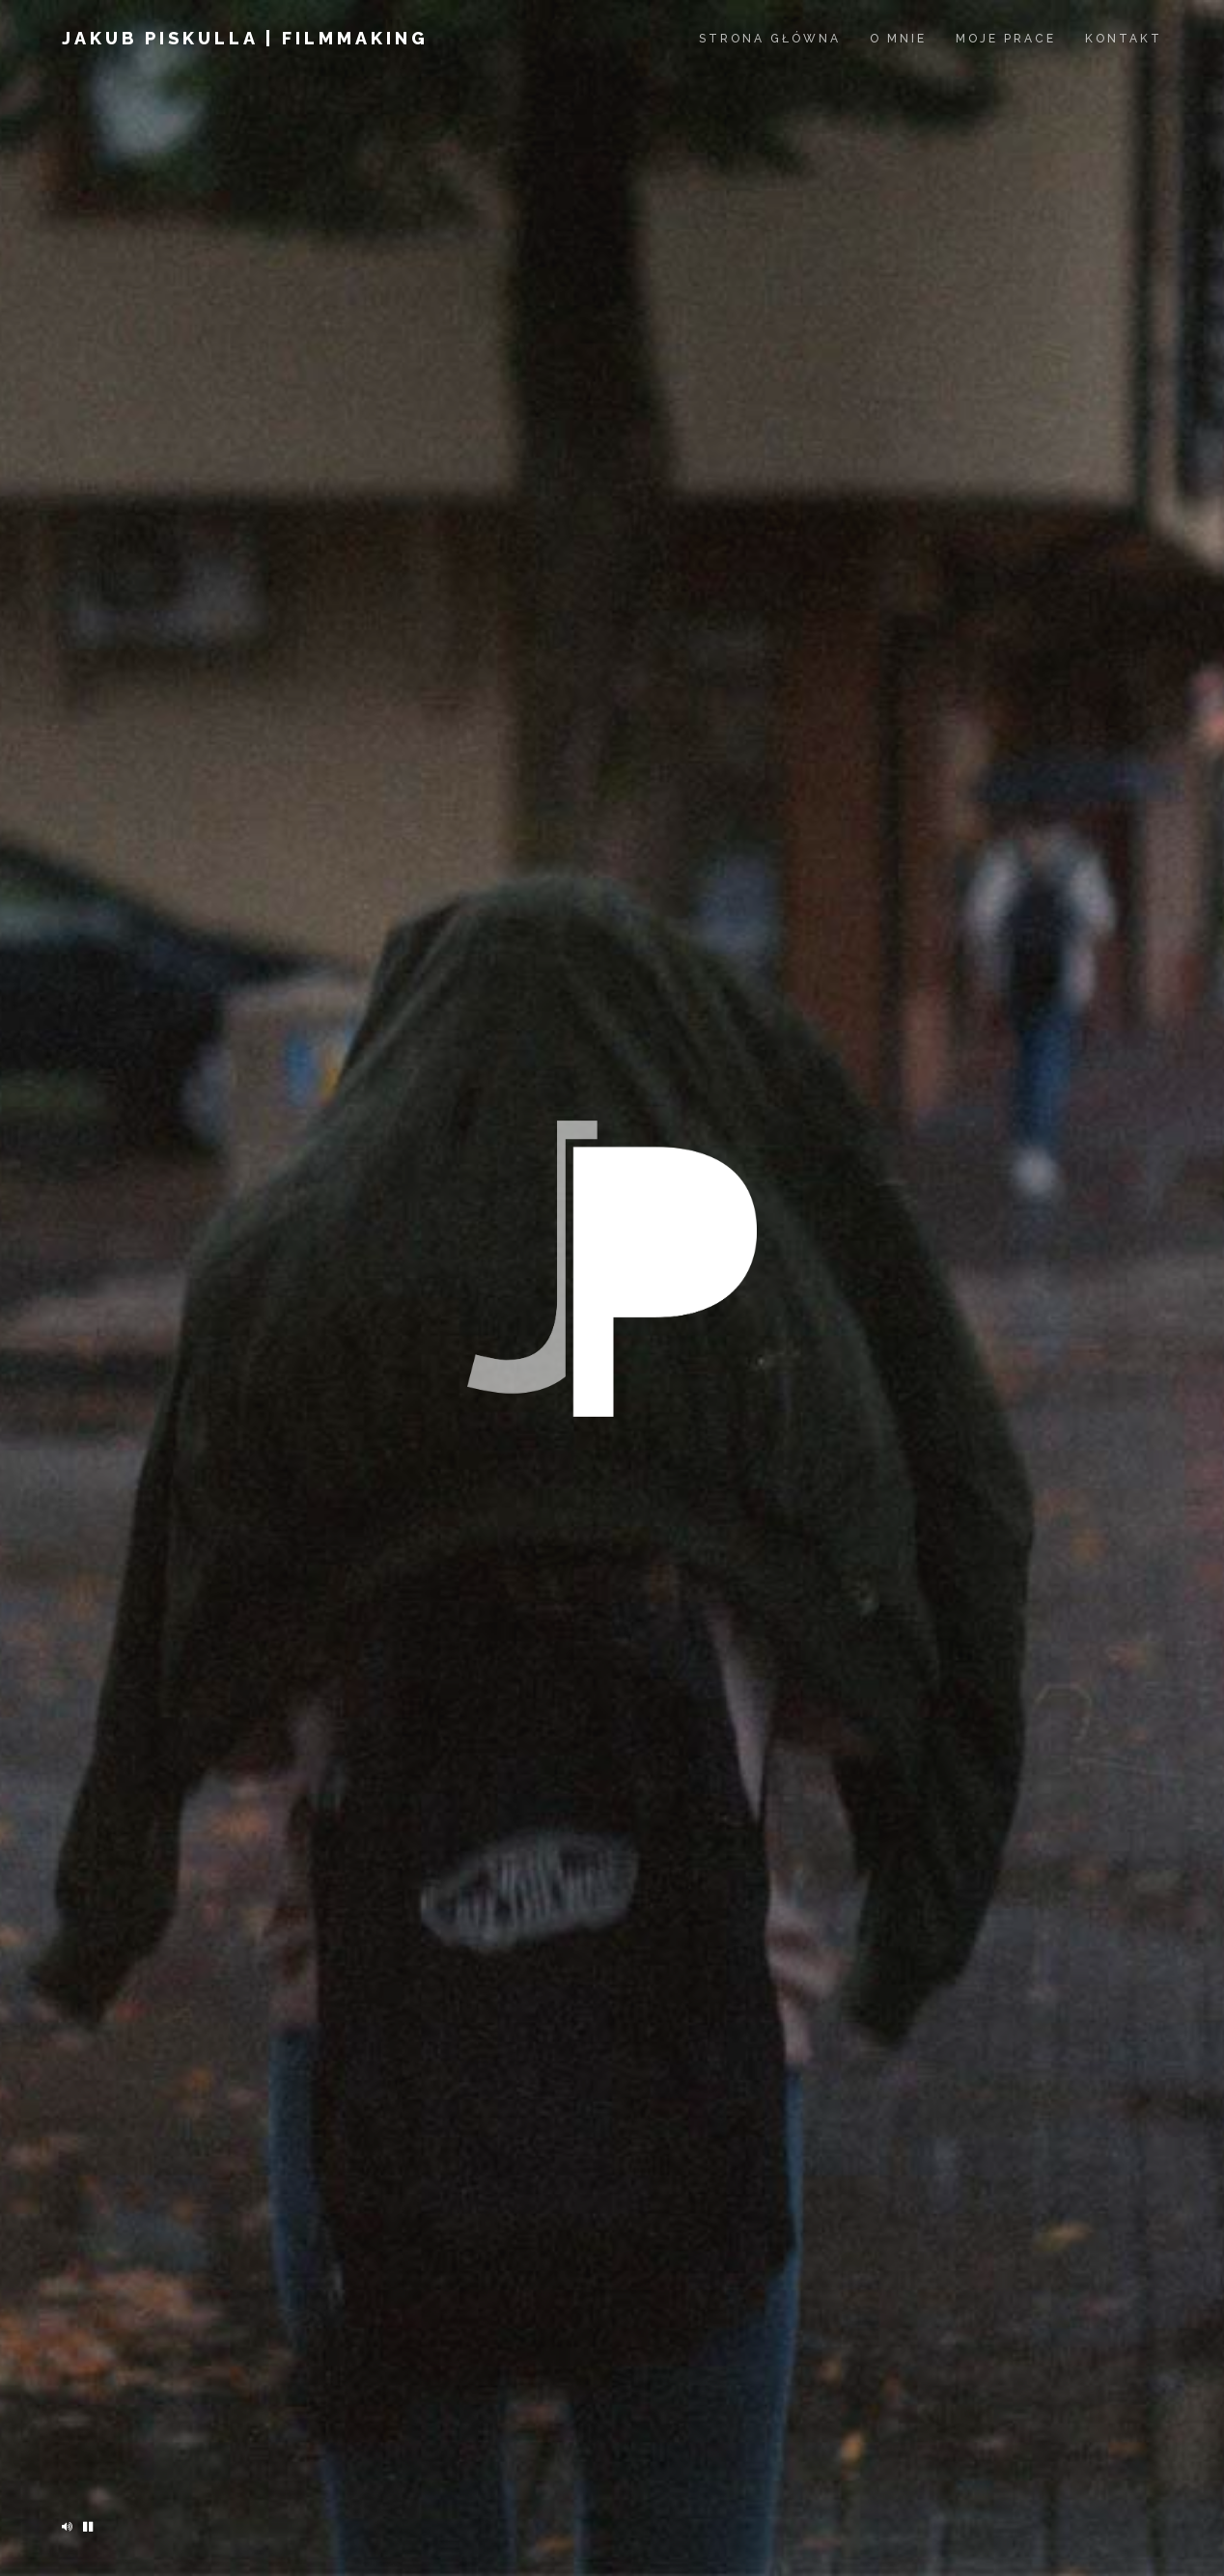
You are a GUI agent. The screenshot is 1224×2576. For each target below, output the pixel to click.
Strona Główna (770, 38)
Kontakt (1123, 38)
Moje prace (1006, 38)
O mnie (898, 38)
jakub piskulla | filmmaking (245, 38)
